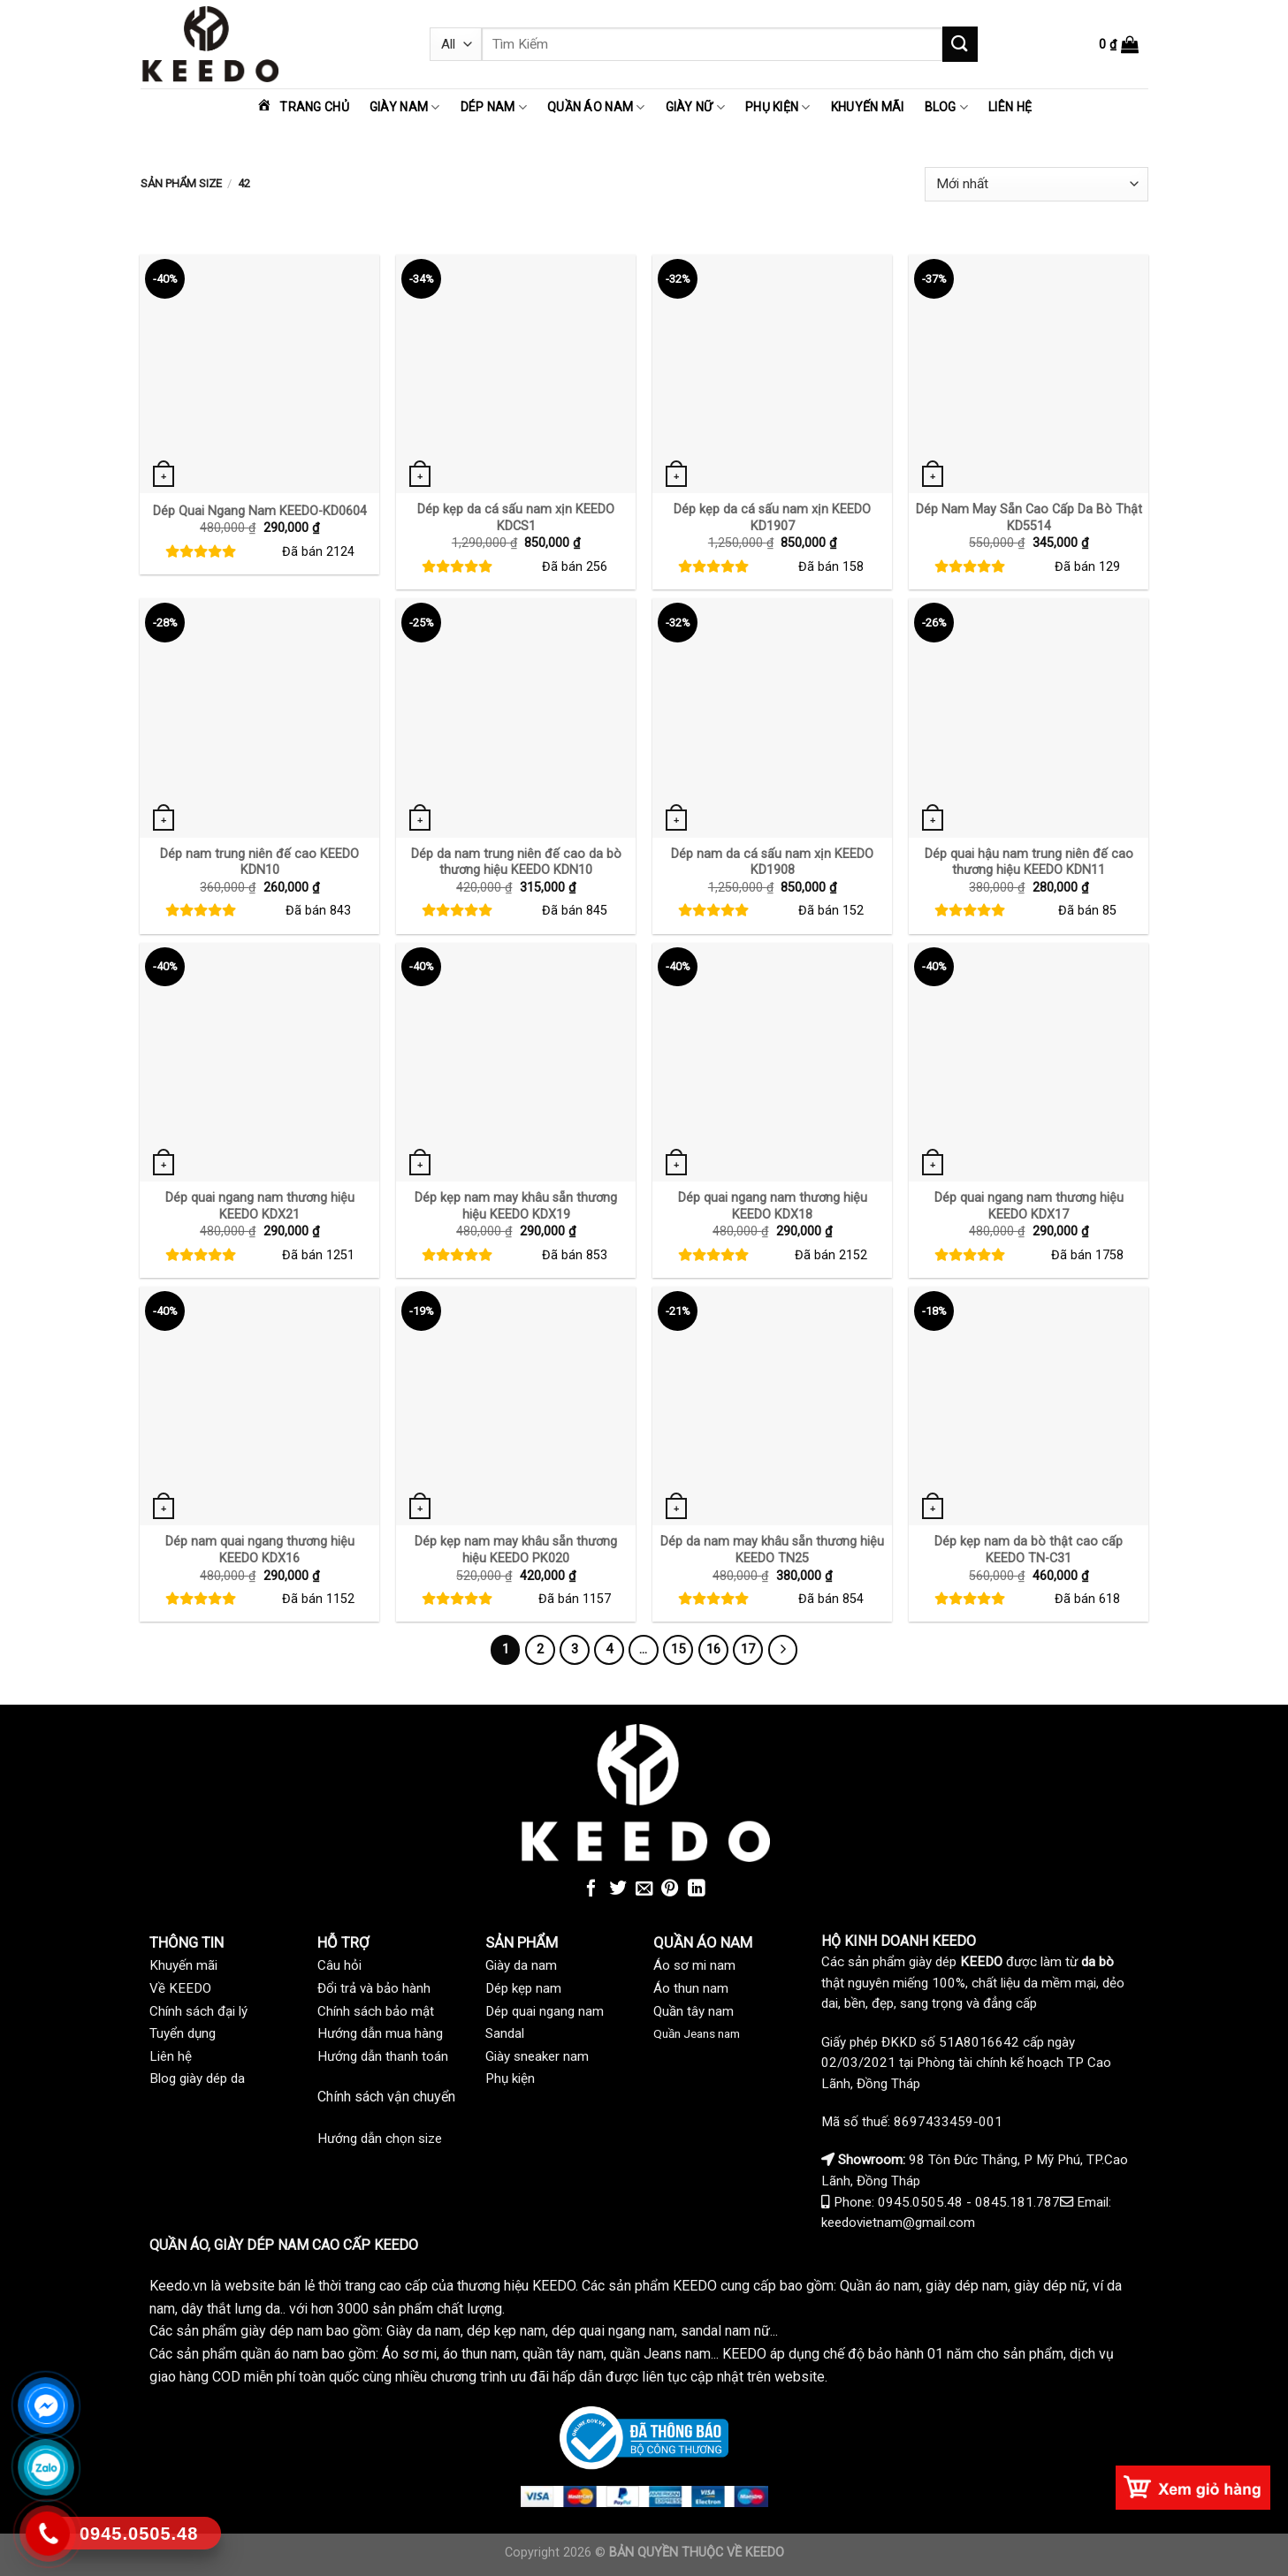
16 (713, 1649)
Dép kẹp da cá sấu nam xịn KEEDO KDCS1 (515, 518)
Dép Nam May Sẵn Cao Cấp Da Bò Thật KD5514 (1029, 518)
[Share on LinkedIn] (696, 1889)
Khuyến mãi (867, 107)
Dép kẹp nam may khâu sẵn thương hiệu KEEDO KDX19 (516, 1206)
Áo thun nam (690, 1988)
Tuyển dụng (182, 2033)
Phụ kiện (778, 107)
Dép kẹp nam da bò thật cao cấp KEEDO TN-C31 (1028, 1550)
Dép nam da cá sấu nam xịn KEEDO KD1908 (772, 862)
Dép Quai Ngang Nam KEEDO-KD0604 (260, 511)
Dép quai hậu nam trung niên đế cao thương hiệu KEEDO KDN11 (1029, 862)
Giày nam (405, 107)
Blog (947, 107)
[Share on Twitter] (618, 1889)
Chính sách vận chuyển (386, 2096)
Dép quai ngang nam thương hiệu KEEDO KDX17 (1029, 1206)
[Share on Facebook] (591, 1889)
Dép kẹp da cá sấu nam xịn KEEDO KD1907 (772, 518)
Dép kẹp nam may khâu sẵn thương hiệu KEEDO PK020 (516, 1550)
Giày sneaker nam (537, 2056)
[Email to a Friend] (644, 1889)
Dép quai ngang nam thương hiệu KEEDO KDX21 (259, 1206)
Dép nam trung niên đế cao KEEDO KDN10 (259, 862)
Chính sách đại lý (198, 2011)
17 (748, 1649)
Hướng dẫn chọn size (379, 2139)
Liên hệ (1010, 107)
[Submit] (960, 44)
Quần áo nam (596, 107)
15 (678, 1649)
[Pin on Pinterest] (670, 1889)
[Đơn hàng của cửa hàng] (1036, 184)
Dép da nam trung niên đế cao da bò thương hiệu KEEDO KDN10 (516, 862)
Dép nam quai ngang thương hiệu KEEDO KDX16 (259, 1550)
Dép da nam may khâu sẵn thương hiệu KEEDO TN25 (772, 1550)
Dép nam (494, 107)
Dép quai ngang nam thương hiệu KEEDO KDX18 (772, 1206)
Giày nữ (695, 107)
